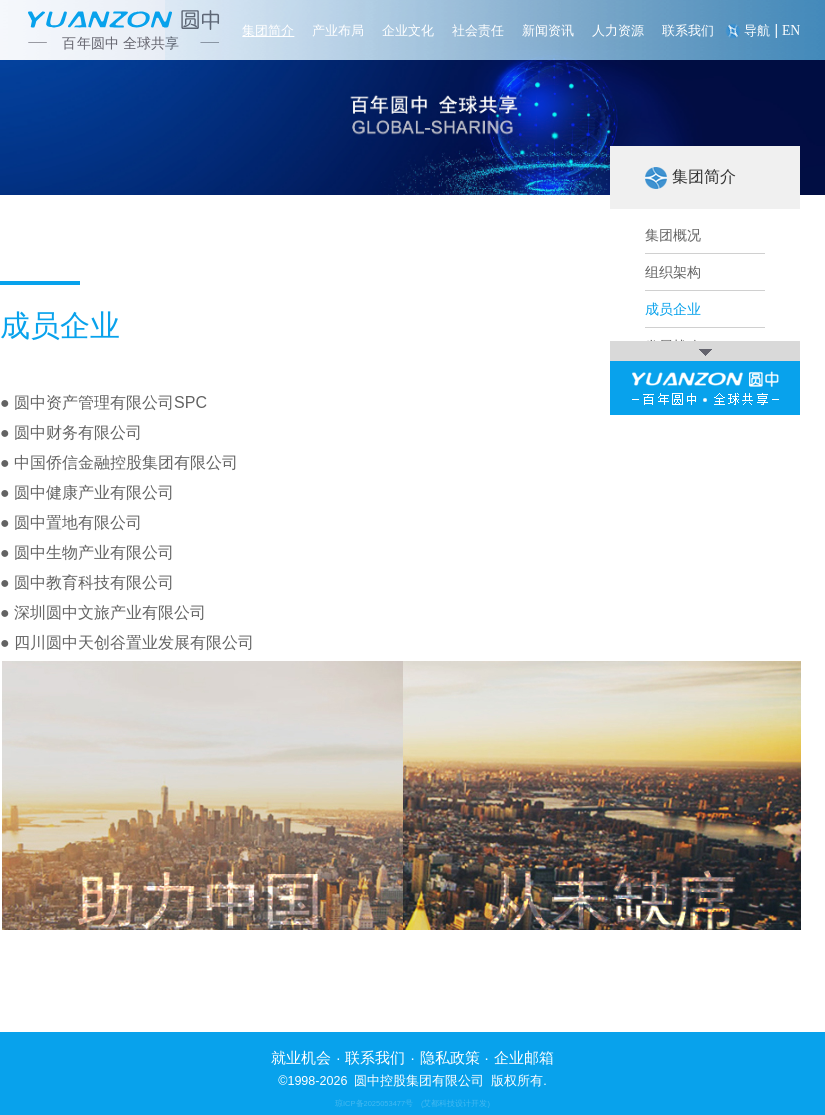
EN (791, 30)
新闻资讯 (548, 31)
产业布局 (338, 31)
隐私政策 (450, 1057)
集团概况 (673, 236)
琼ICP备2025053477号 (374, 1103)
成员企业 (673, 310)
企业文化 (408, 31)
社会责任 (478, 31)
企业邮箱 (524, 1057)
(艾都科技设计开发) (455, 1103)
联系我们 (688, 31)
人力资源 (618, 31)
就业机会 (301, 1057)
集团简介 (268, 31)
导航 (757, 31)
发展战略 (673, 347)
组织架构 (673, 273)
